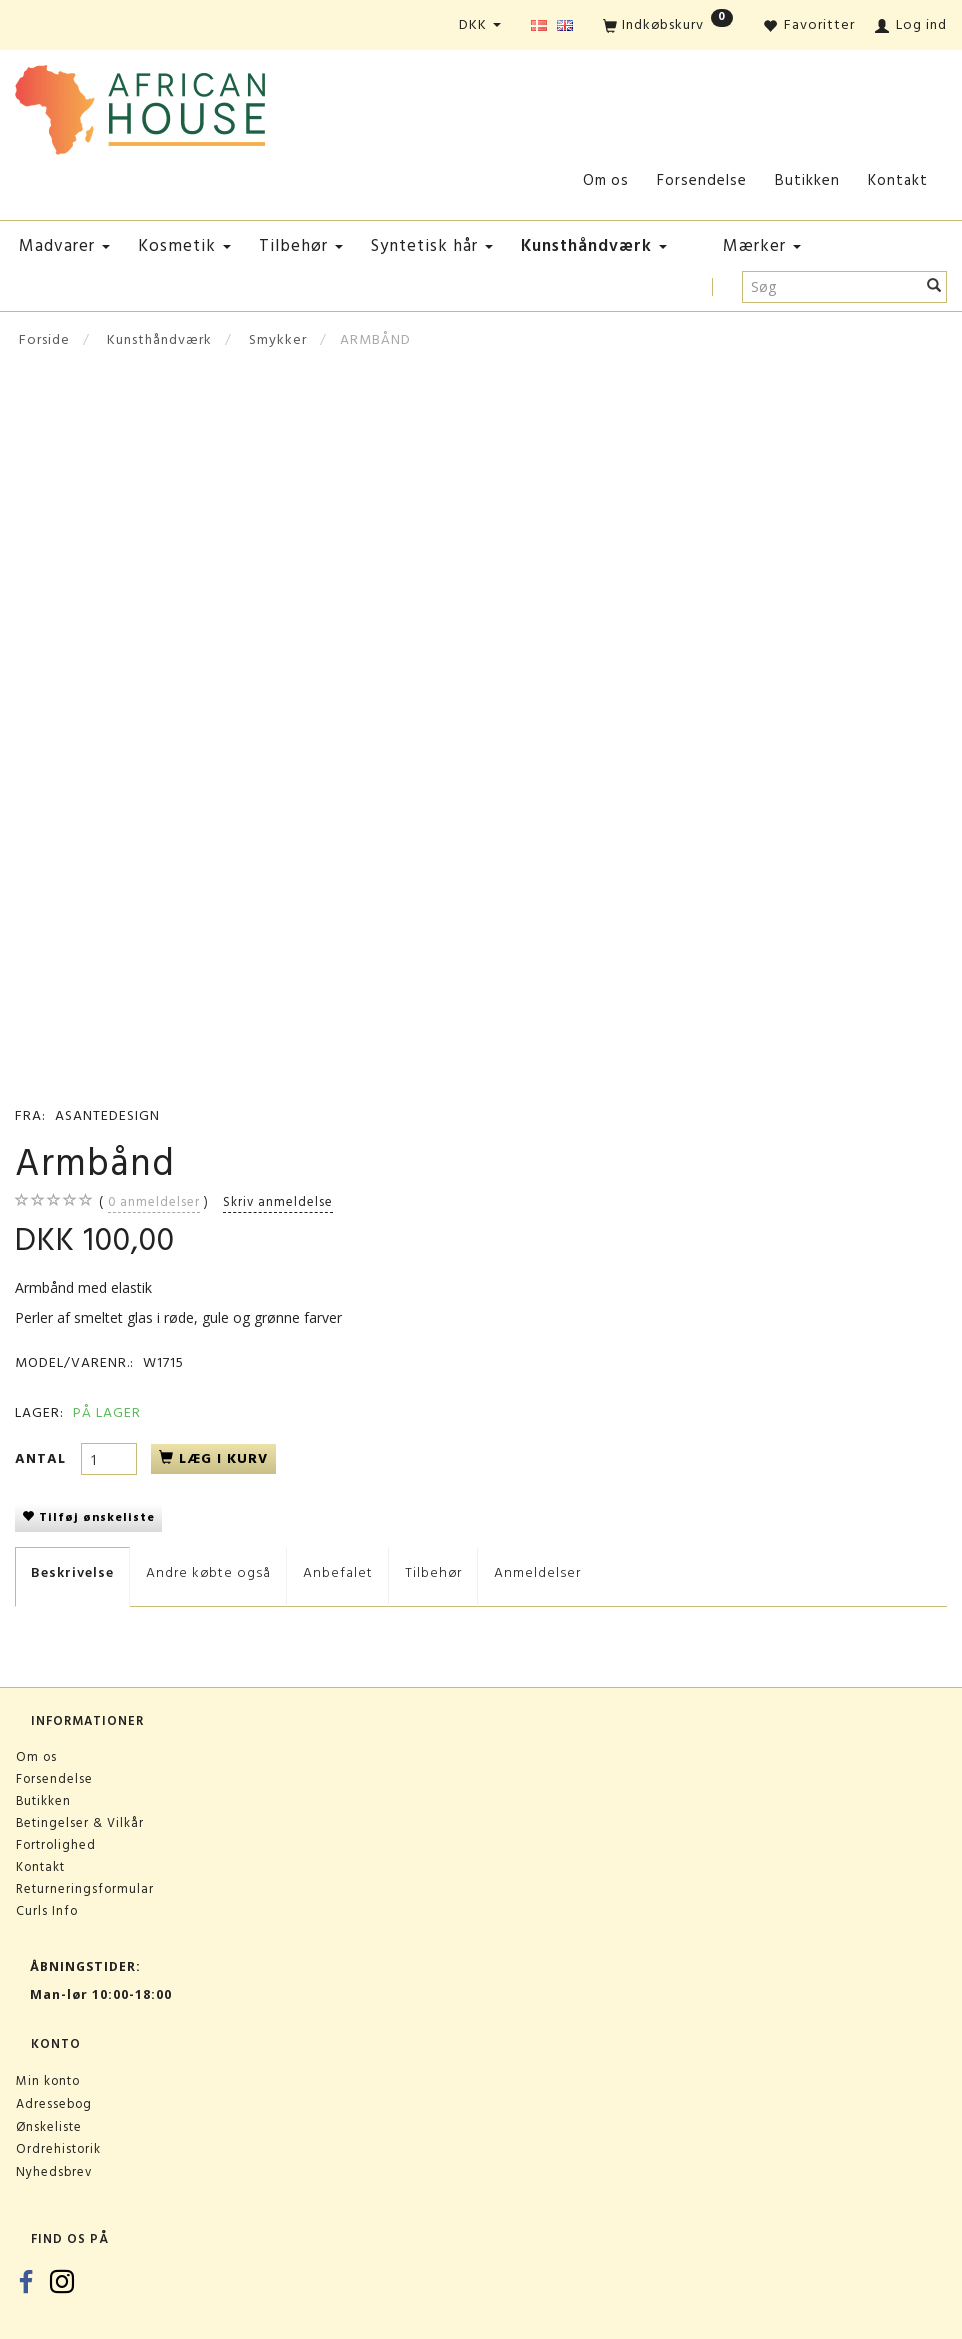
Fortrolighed (56, 1845)
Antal (43, 1458)
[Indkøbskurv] (668, 26)
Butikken (807, 180)
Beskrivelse (72, 1572)
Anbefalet (338, 1572)
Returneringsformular (85, 1889)
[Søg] (934, 287)
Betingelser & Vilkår (80, 1823)
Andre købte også (208, 1572)
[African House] (140, 105)
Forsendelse (702, 180)
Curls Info (47, 1911)
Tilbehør (433, 1572)
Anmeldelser (537, 1572)
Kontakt (898, 180)
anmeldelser (154, 1202)
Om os (606, 180)
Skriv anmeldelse (278, 1202)
